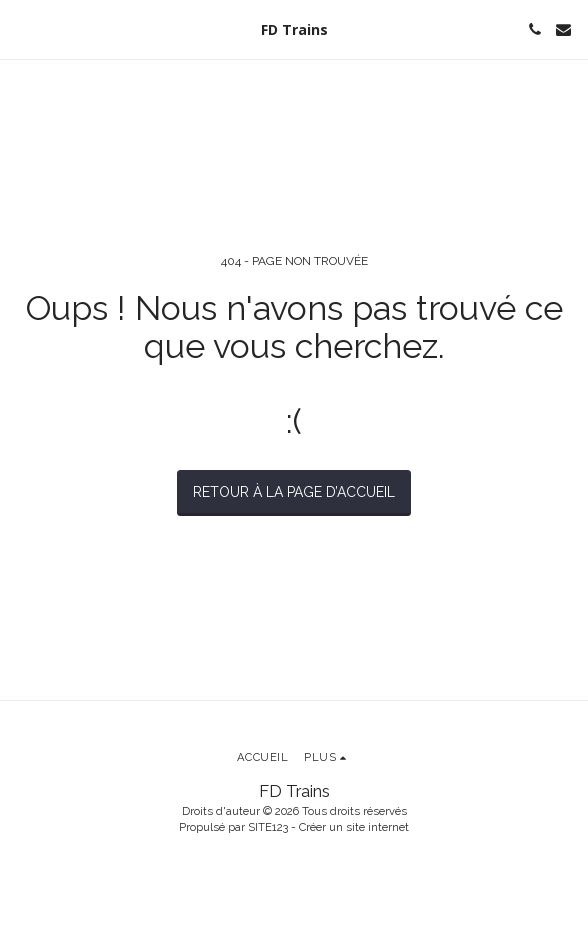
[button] (22, 29)
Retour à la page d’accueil (294, 492)
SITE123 (268, 827)
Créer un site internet (354, 827)
